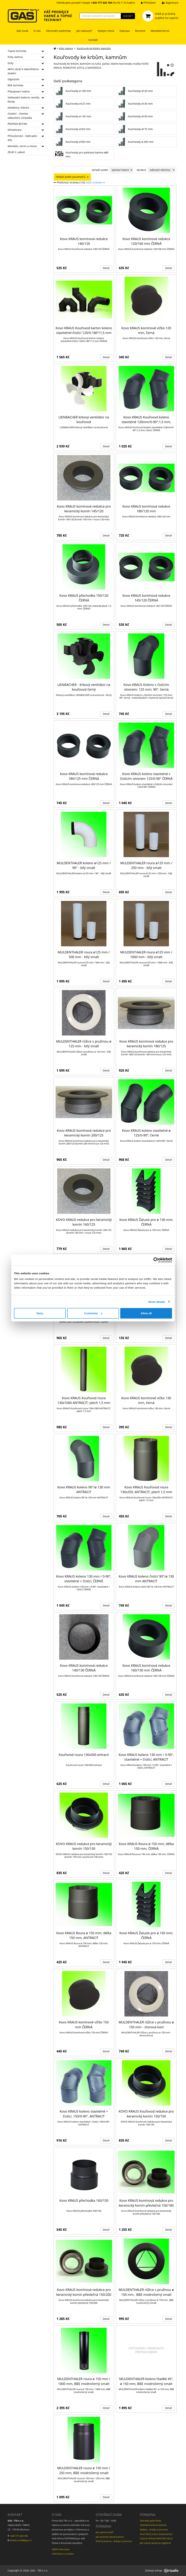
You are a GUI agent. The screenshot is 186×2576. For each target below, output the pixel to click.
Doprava (125, 31)
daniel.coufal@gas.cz (20, 2540)
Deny (40, 1313)
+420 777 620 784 (19, 2536)
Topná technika (17, 51)
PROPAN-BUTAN (17, 123)
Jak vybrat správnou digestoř (155, 2543)
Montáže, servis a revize (22, 146)
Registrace (167, 2)
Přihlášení (146, 2)
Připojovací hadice (19, 91)
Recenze (140, 31)
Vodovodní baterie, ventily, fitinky (24, 99)
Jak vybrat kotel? (105, 2532)
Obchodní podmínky (58, 31)
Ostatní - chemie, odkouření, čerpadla (20, 115)
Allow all (146, 1313)
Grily (10, 63)
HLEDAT (128, 16)
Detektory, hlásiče (18, 107)
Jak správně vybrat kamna (110, 2536)
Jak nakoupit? (84, 31)
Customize (93, 1313)
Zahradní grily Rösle (150, 2520)
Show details (156, 1301)
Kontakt (93, 40)
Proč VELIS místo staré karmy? (156, 2534)
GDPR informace (60, 2549)
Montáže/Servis (160, 31)
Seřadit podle (100, 170)
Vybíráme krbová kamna (153, 2525)
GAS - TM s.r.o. (39, 2570)
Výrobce (141, 170)
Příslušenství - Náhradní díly (22, 138)
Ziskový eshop (161, 2570)
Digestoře (13, 79)
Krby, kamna (15, 57)
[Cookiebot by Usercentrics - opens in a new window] (156, 1260)
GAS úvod (22, 31)
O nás (37, 31)
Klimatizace (15, 129)
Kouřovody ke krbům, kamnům (94, 48)
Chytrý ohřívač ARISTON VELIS (156, 2538)
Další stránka (95, 182)
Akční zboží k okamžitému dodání (23, 71)
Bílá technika (15, 85)
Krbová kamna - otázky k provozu (114, 2541)
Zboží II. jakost (16, 152)
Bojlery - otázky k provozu (154, 2529)
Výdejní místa (106, 31)
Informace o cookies (63, 2553)
